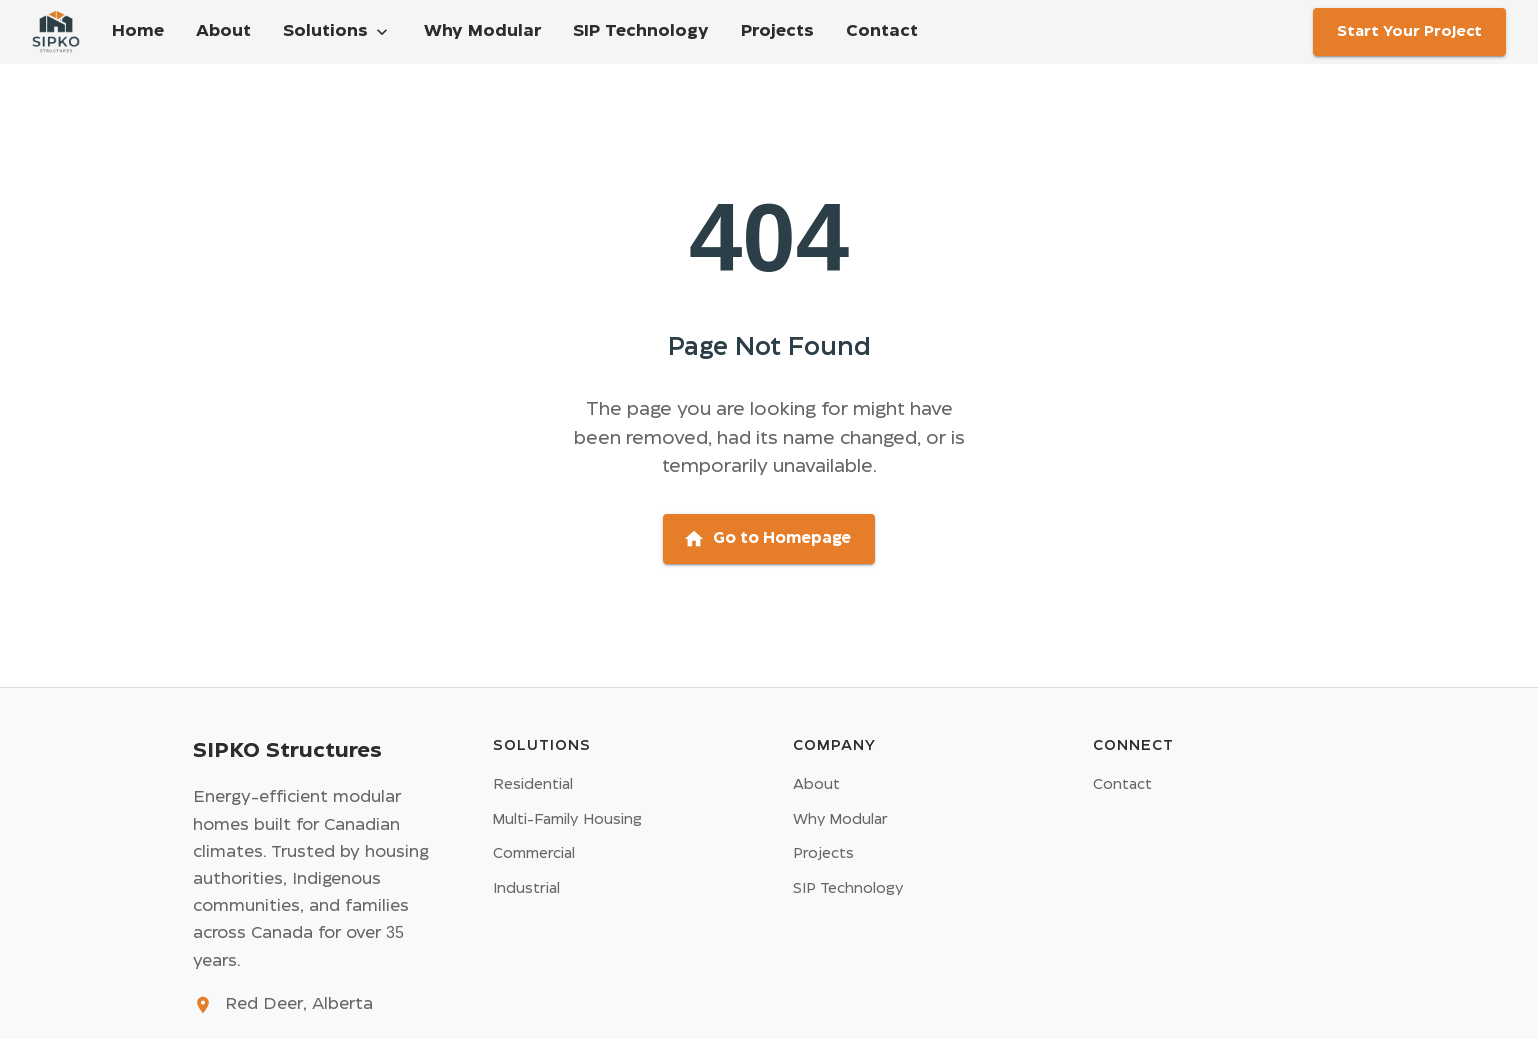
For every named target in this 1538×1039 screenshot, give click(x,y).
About (223, 31)
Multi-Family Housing (567, 820)
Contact (882, 31)
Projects (777, 31)
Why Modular (482, 31)
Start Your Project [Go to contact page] (1409, 32)
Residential (533, 785)
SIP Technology (641, 31)
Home (138, 31)
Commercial (534, 854)
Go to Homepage (767, 539)
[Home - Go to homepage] (56, 32)
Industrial (526, 889)
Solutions (337, 32)
